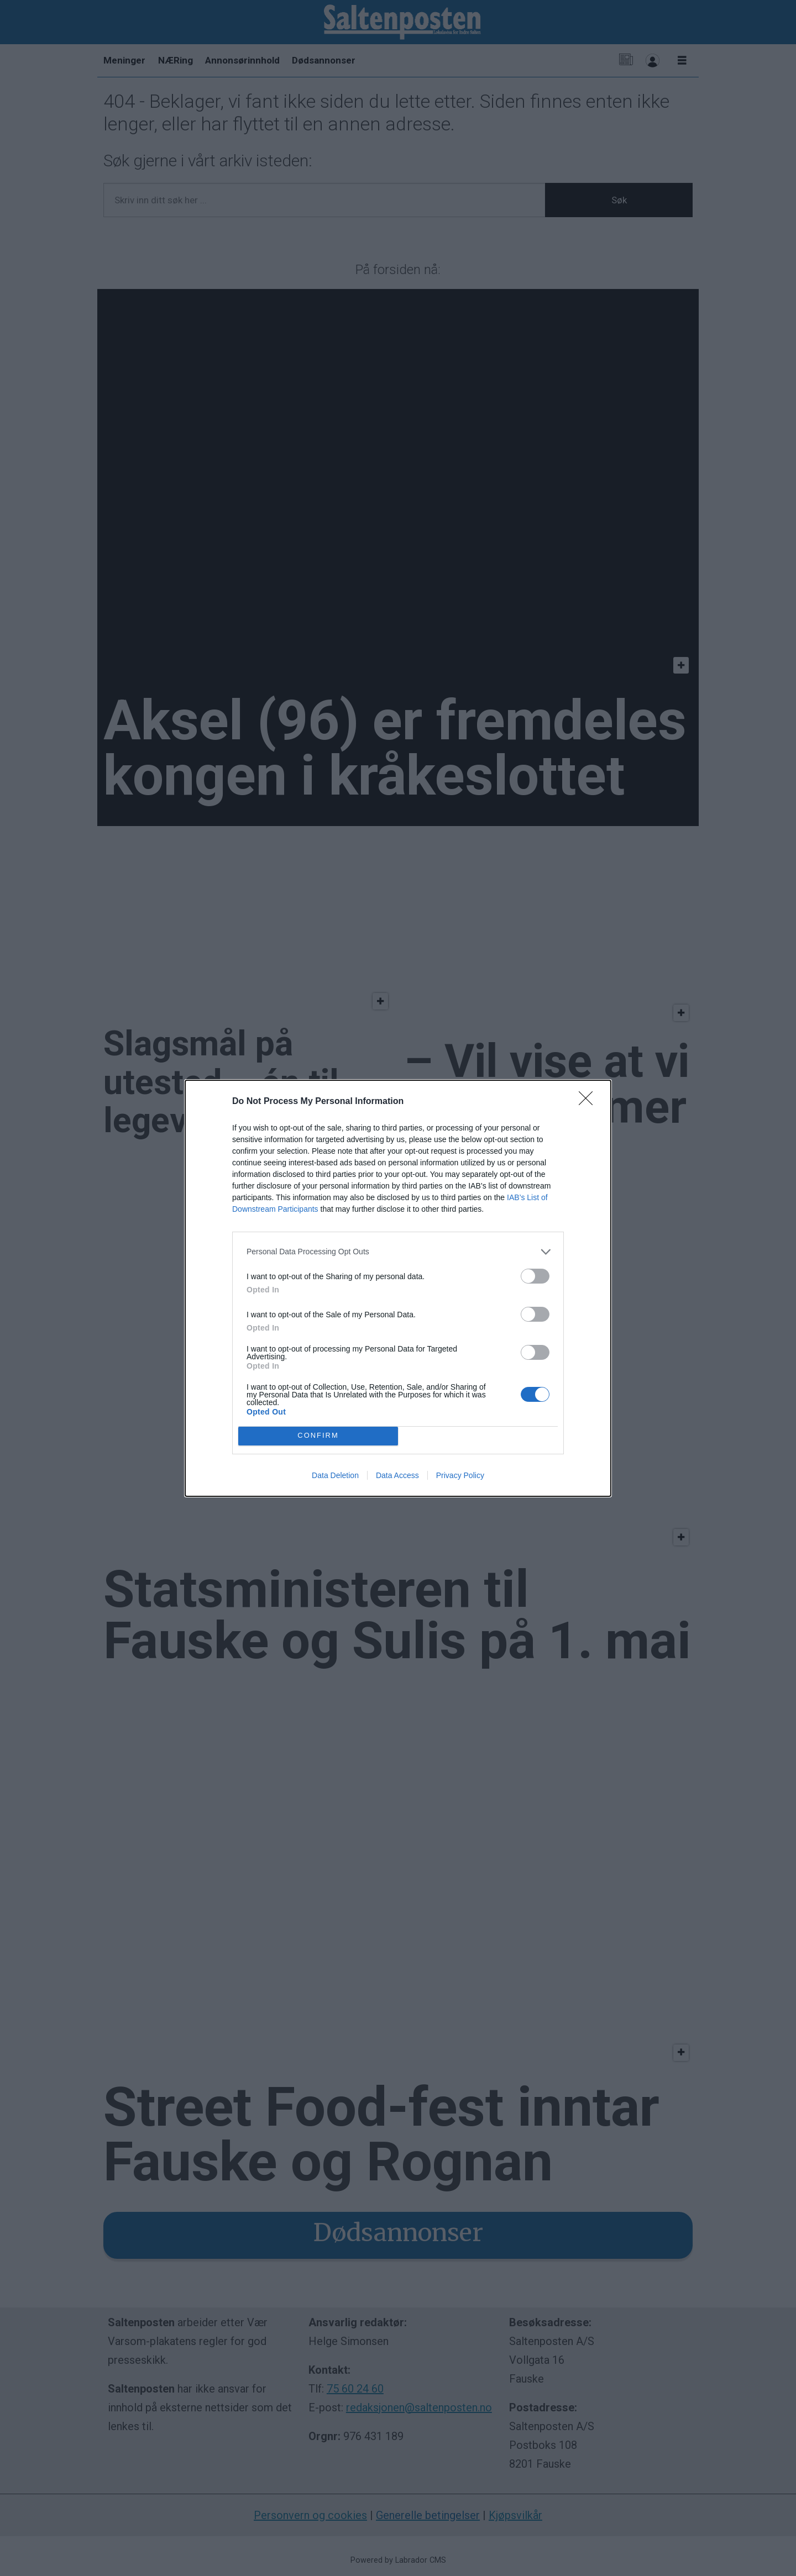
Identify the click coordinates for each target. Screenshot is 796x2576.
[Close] (589, 1101)
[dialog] (398, 1288)
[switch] (535, 1276)
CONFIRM (318, 1436)
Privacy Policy (460, 1475)
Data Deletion (335, 1475)
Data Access (397, 1475)
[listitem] (398, 1252)
